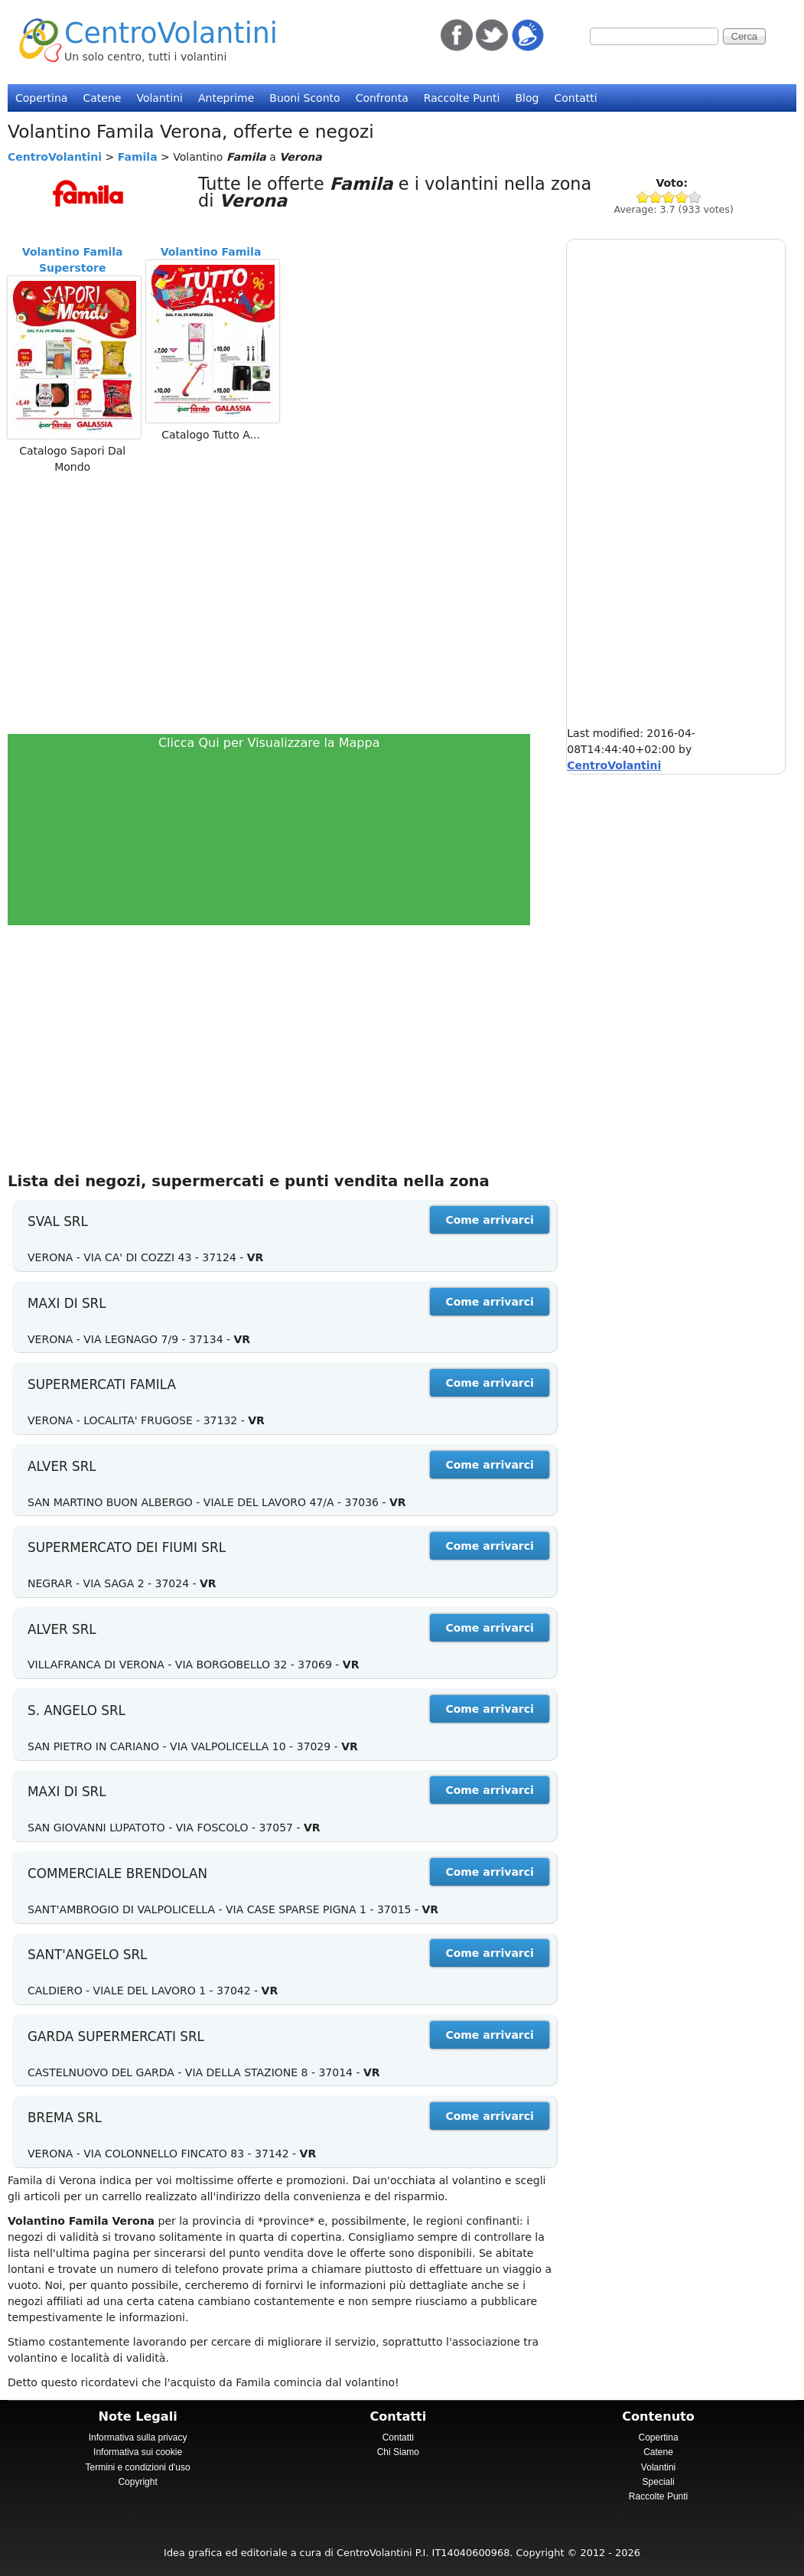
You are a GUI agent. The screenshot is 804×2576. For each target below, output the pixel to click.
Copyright (137, 2482)
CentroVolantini (171, 33)
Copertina (41, 98)
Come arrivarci (489, 1220)
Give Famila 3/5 (668, 197)
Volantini (159, 98)
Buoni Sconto (304, 98)
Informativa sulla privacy (138, 2437)
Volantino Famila (211, 252)
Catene (102, 98)
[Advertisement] (274, 603)
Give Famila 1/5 (642, 197)
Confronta (382, 98)
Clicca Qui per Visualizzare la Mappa (269, 742)
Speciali (659, 2482)
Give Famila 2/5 (655, 197)
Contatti (575, 98)
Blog (527, 98)
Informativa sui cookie (137, 2452)
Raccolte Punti (462, 98)
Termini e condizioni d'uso (138, 2467)
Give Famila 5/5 (694, 197)
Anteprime (226, 98)
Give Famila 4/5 (681, 197)
